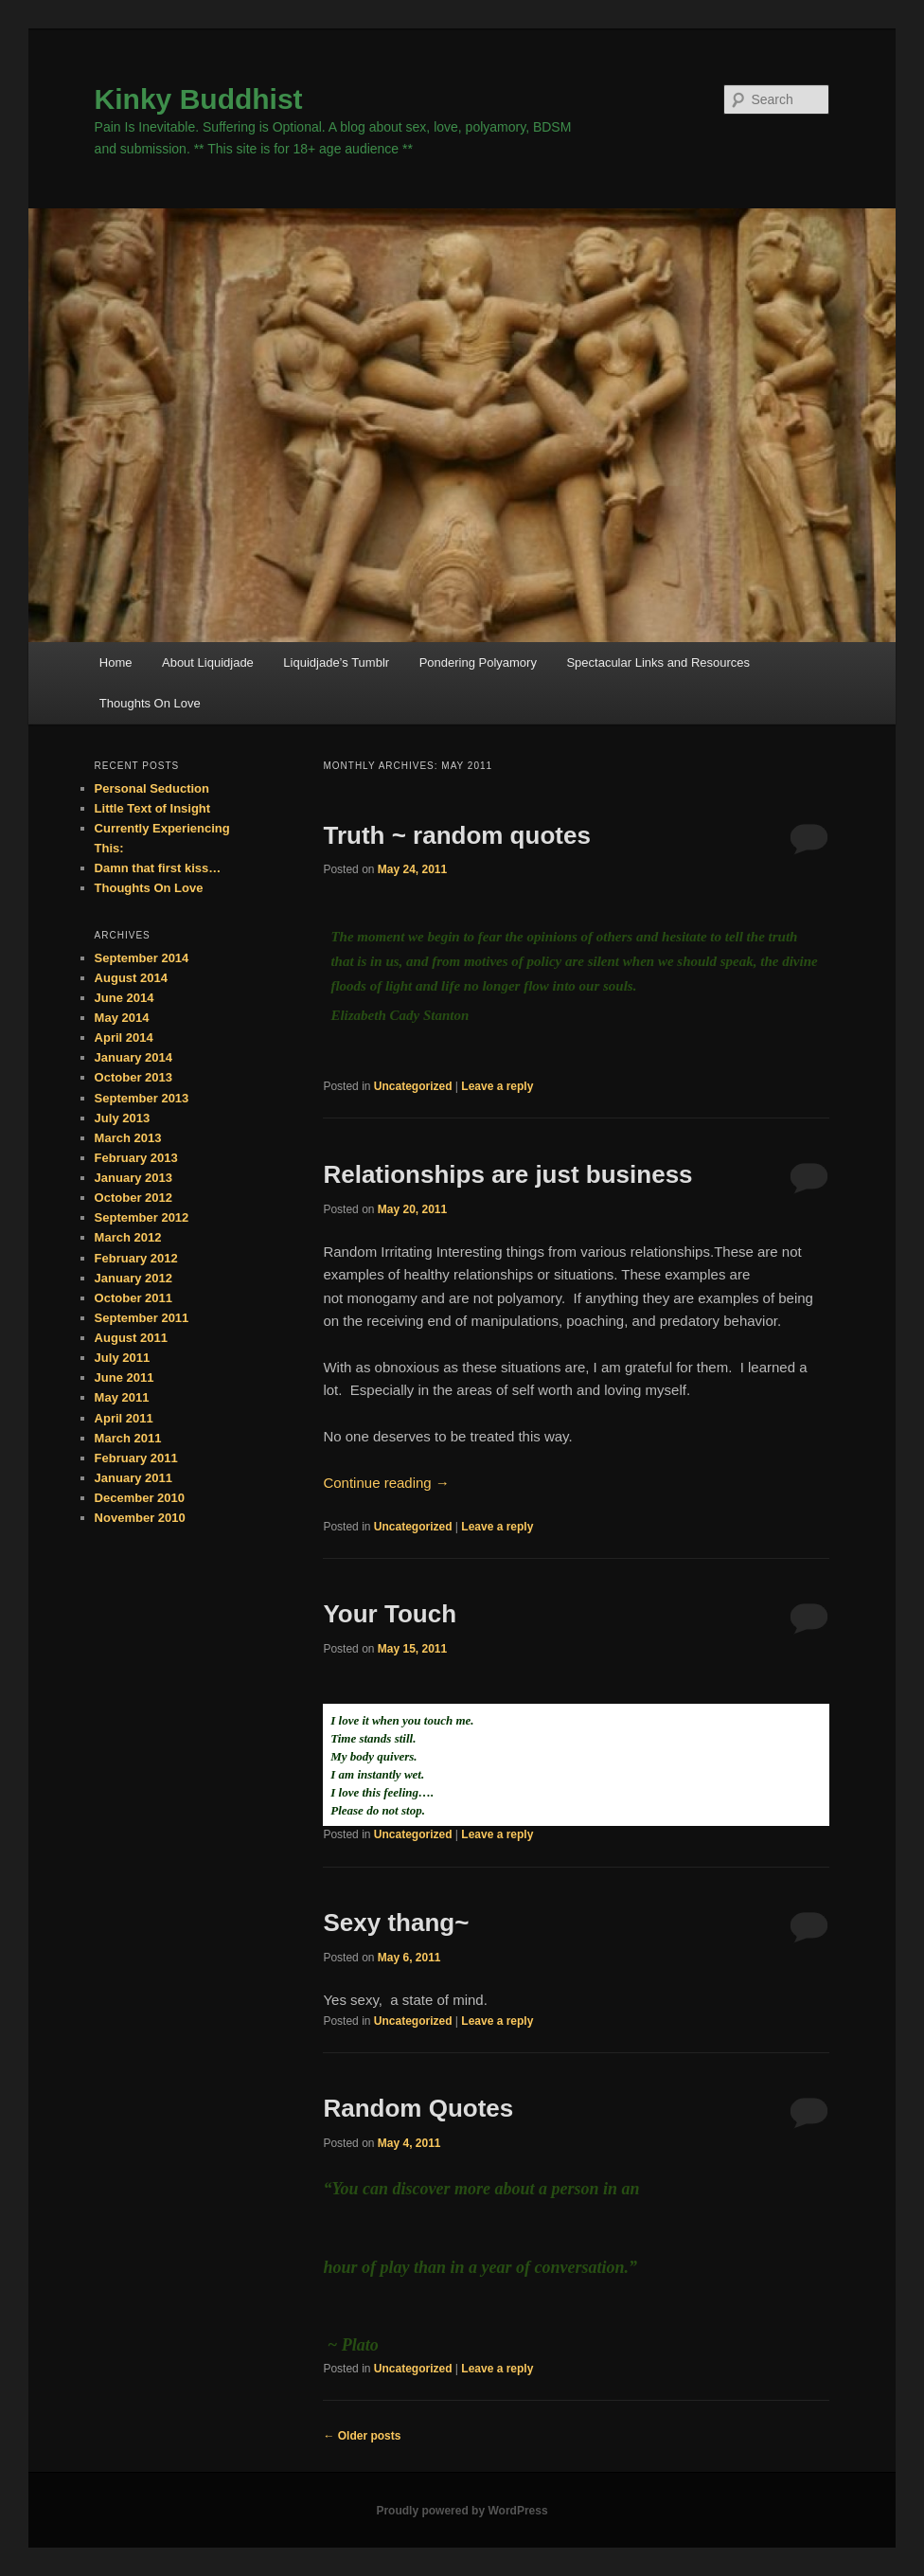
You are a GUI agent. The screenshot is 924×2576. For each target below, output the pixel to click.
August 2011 (131, 1338)
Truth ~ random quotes (456, 835)
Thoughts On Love (150, 703)
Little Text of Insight (153, 808)
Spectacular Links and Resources (658, 662)
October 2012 (133, 1197)
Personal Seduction (152, 788)
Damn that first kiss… (158, 868)
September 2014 (142, 958)
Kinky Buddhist (199, 99)
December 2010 (140, 1498)
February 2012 (136, 1258)
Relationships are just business (507, 1174)
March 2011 (128, 1438)
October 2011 (133, 1298)
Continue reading (386, 1483)
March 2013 (128, 1138)
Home (116, 662)
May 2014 (122, 1018)
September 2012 (142, 1217)
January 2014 (133, 1057)
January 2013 (133, 1178)
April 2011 (124, 1418)
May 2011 (122, 1397)
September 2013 (142, 1098)
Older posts (361, 2435)
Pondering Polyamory (478, 662)
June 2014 (124, 998)
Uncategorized (413, 1086)
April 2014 (124, 1037)
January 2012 (133, 1278)
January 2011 (133, 1478)
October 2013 (133, 1077)
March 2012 (128, 1237)
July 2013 (123, 1118)
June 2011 (124, 1377)
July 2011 (123, 1358)
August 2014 (131, 978)
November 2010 (140, 1518)
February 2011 (136, 1458)
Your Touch (389, 1614)
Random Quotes (418, 2108)
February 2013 (136, 1158)
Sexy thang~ (396, 1922)
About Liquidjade (208, 662)
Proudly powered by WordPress (461, 2510)
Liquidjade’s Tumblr (336, 662)
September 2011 (142, 1318)
